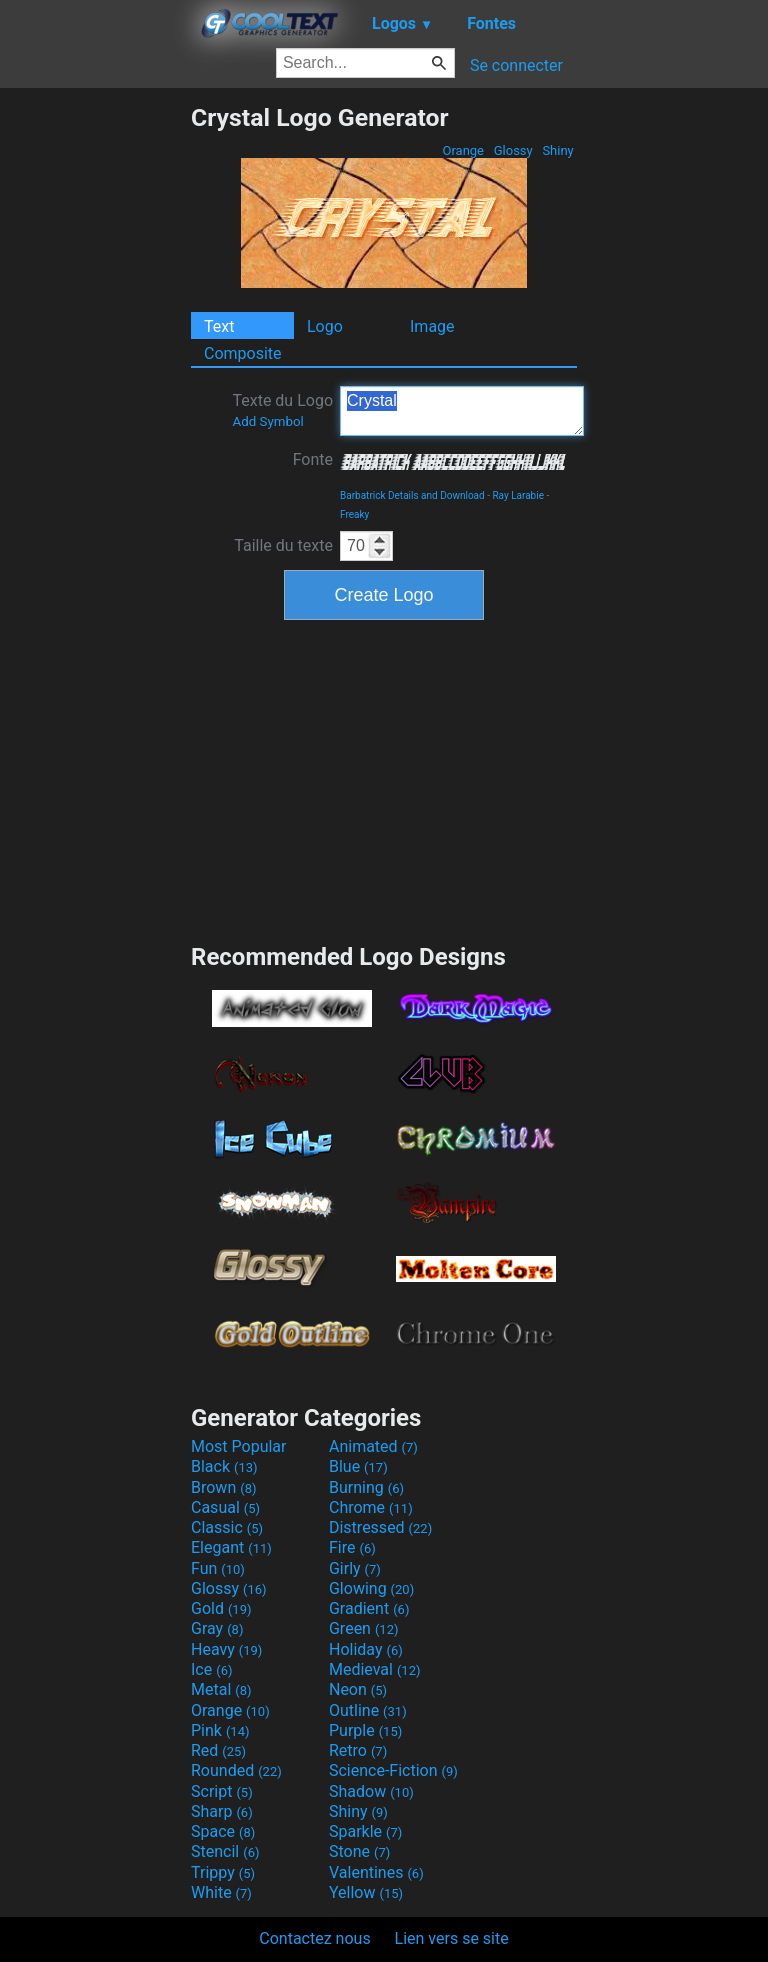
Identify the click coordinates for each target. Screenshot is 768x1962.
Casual (225, 1507)
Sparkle (365, 1831)
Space (223, 1831)
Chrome (371, 1507)
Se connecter (516, 65)
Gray (217, 1628)
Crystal (462, 411)
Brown (223, 1487)
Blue (358, 1466)
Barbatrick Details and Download (412, 495)
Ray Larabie (518, 495)
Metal (221, 1689)
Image (432, 326)
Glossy (512, 150)
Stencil (225, 1851)
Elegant (231, 1547)
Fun (218, 1568)
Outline (368, 1710)
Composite (243, 353)
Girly (355, 1568)
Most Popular (239, 1446)
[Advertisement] (95, 403)
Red (218, 1750)
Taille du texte (283, 545)
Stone (359, 1851)
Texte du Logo (282, 410)
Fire (352, 1547)
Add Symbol (267, 421)
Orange (463, 150)
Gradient (369, 1608)
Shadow (371, 1791)
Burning (366, 1487)
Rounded (236, 1770)
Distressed (380, 1527)
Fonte (313, 459)
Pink (220, 1730)
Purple (365, 1730)
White (221, 1892)
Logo (325, 326)
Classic (227, 1527)
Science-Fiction (393, 1770)
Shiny (558, 150)
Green (364, 1628)
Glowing (371, 1588)
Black (224, 1466)
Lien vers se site (452, 1938)
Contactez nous (314, 1938)
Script (222, 1791)
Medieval (375, 1669)
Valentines (376, 1872)
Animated (373, 1446)
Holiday (366, 1649)
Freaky (354, 514)
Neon (358, 1689)
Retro (358, 1750)
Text (219, 326)
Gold (221, 1608)
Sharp (222, 1811)
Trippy (223, 1872)
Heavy (226, 1649)
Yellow (366, 1892)
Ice (211, 1669)
